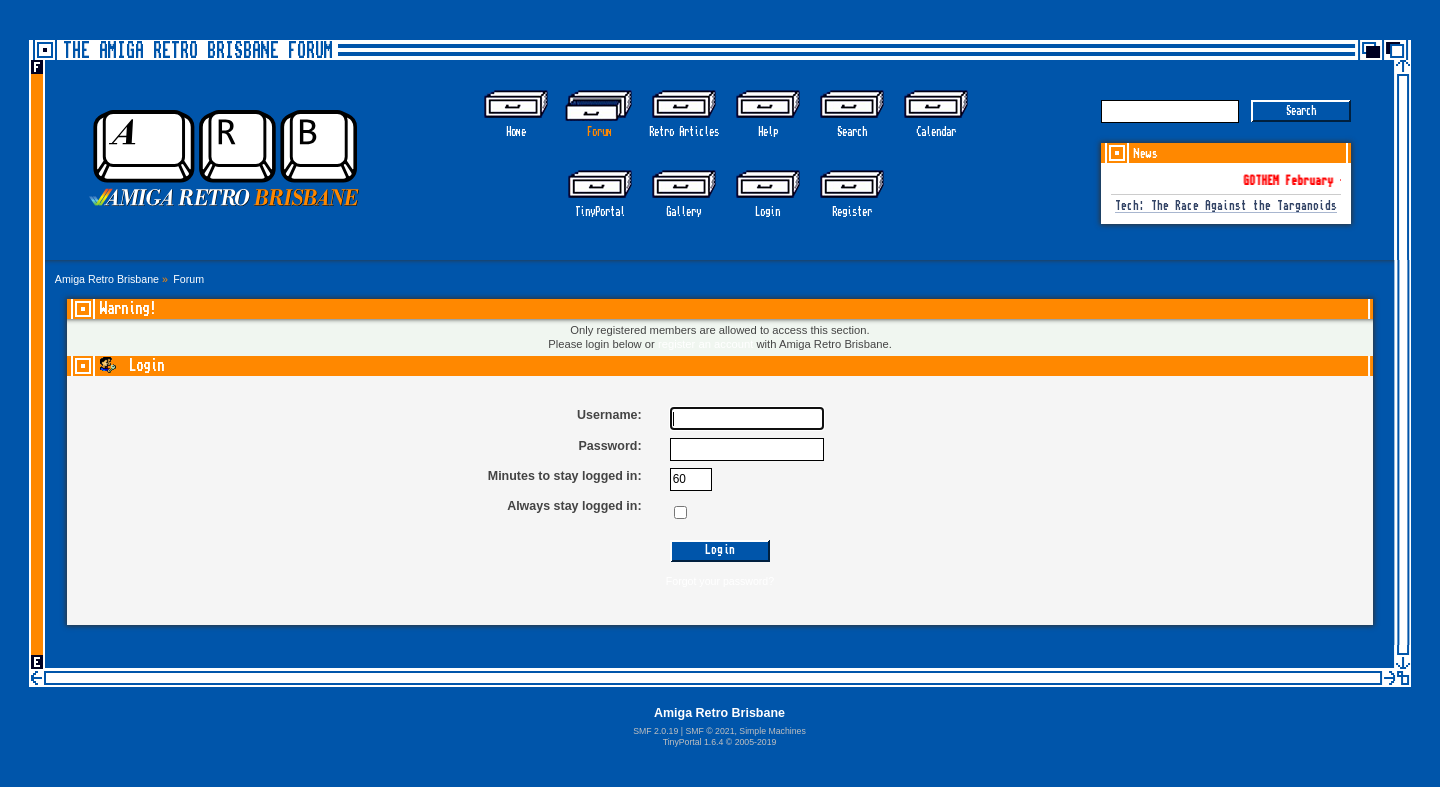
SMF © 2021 (709, 731)
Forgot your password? (720, 581)
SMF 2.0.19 (655, 731)
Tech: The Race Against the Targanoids (1226, 206)
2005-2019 (756, 742)
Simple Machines (772, 731)
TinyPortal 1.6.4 (693, 742)
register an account (705, 344)
